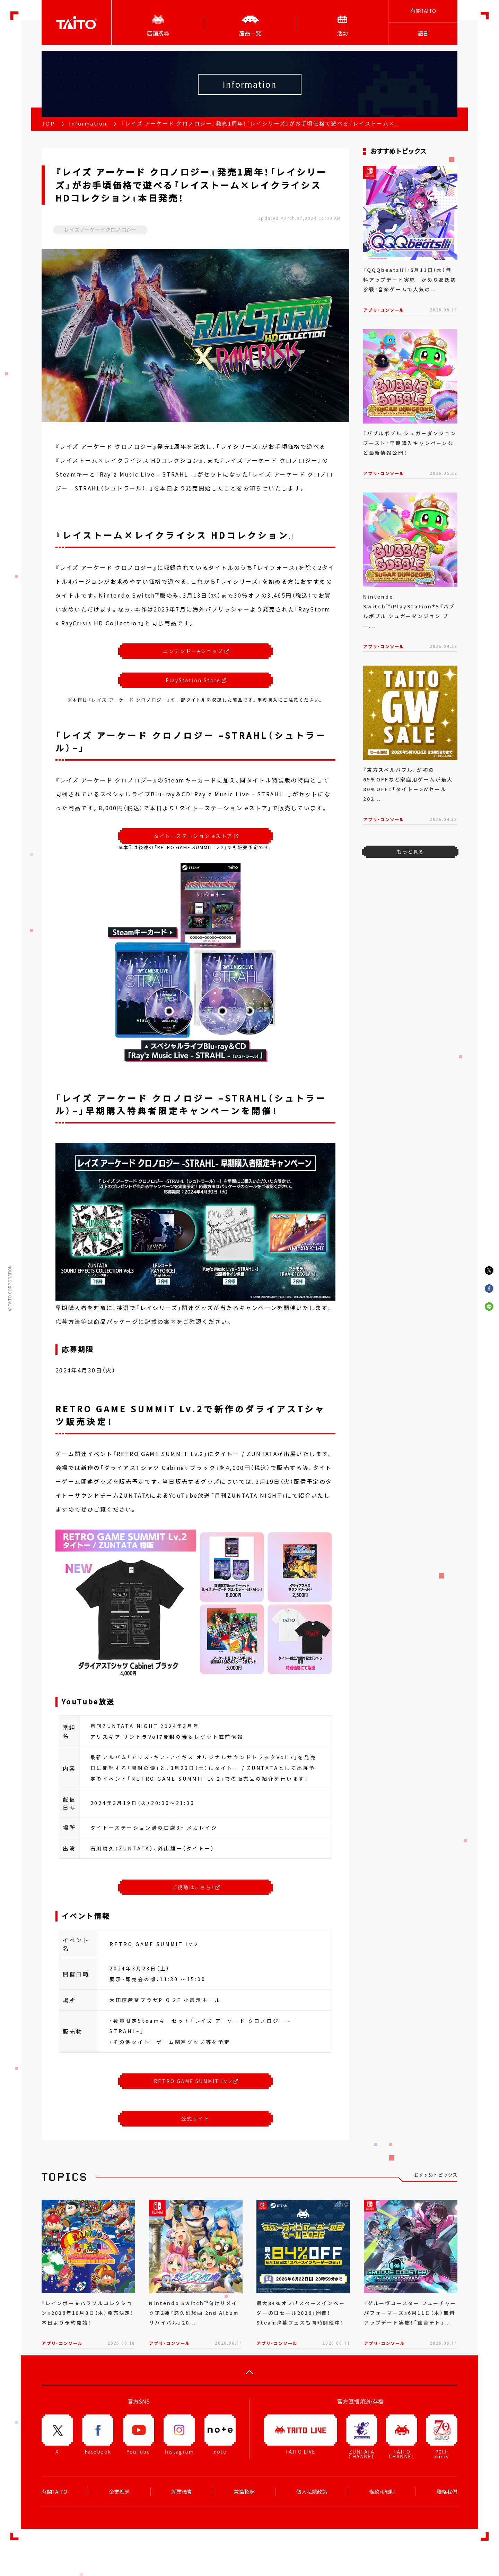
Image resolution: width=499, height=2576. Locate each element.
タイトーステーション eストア (196, 835)
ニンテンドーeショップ (196, 651)
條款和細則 (382, 2492)
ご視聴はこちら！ (196, 1887)
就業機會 (181, 2492)
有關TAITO (423, 11)
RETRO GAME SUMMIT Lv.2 (196, 2081)
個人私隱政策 (311, 2492)
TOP (48, 123)
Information (88, 123)
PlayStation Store (196, 680)
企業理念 (119, 2492)
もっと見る (410, 851)
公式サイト (195, 2118)
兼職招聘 (244, 2492)
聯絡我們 (447, 2492)
